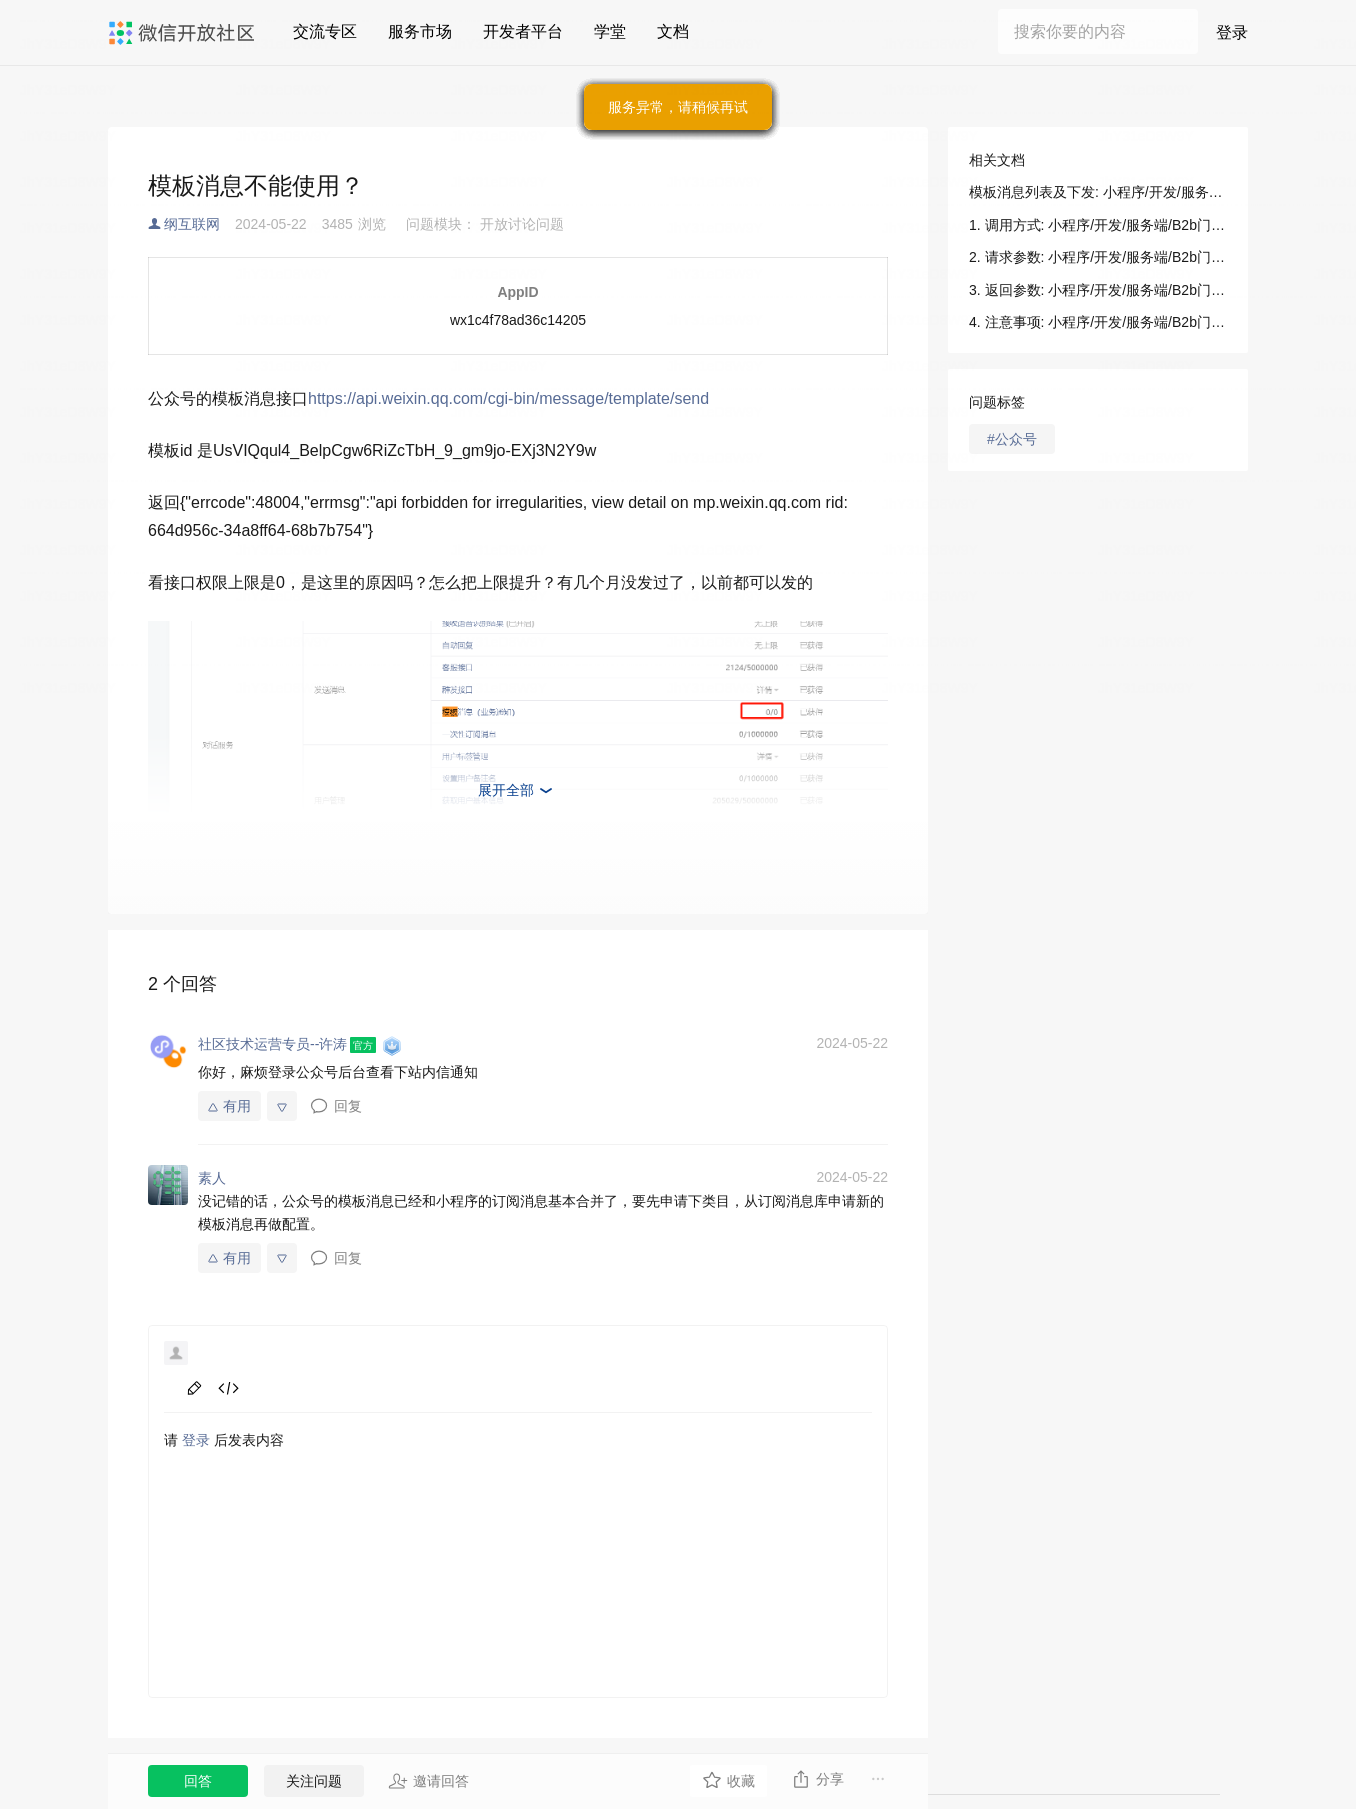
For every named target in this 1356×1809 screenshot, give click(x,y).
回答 (198, 1781)
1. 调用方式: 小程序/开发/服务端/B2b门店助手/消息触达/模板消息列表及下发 (1098, 225)
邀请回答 (428, 1781)
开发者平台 (523, 31)
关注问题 (314, 1781)
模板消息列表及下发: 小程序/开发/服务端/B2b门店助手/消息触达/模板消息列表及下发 (1098, 192)
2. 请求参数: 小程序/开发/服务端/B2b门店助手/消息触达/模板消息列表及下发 (1098, 257)
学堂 (610, 31)
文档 (673, 31)
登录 (1232, 32)
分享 (817, 1779)
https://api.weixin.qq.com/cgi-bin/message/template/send (508, 398)
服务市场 (420, 31)
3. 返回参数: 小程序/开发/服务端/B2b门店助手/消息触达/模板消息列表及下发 (1098, 290)
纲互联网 (192, 224)
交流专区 (325, 31)
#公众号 (1012, 439)
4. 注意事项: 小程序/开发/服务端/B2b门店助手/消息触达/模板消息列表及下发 (1098, 322)
